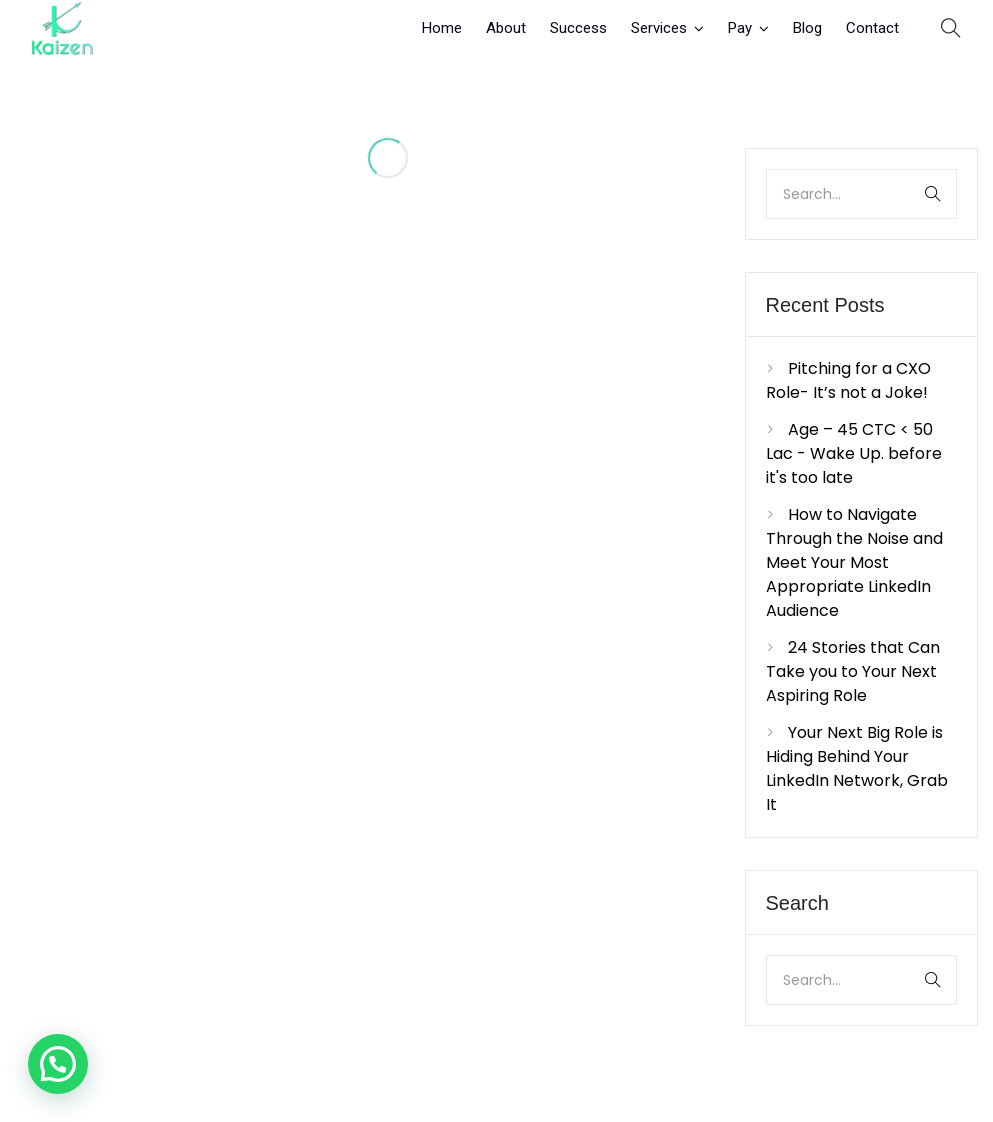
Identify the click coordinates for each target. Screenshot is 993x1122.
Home (442, 28)
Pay (740, 28)
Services (659, 28)
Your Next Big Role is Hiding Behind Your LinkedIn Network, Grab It (857, 768)
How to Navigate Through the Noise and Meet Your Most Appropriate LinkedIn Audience (854, 562)
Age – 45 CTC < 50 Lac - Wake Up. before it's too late (854, 453)
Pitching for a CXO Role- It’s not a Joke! (848, 380)
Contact (872, 28)
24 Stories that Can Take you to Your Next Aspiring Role (853, 671)
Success (578, 28)
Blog (807, 28)
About (506, 28)
